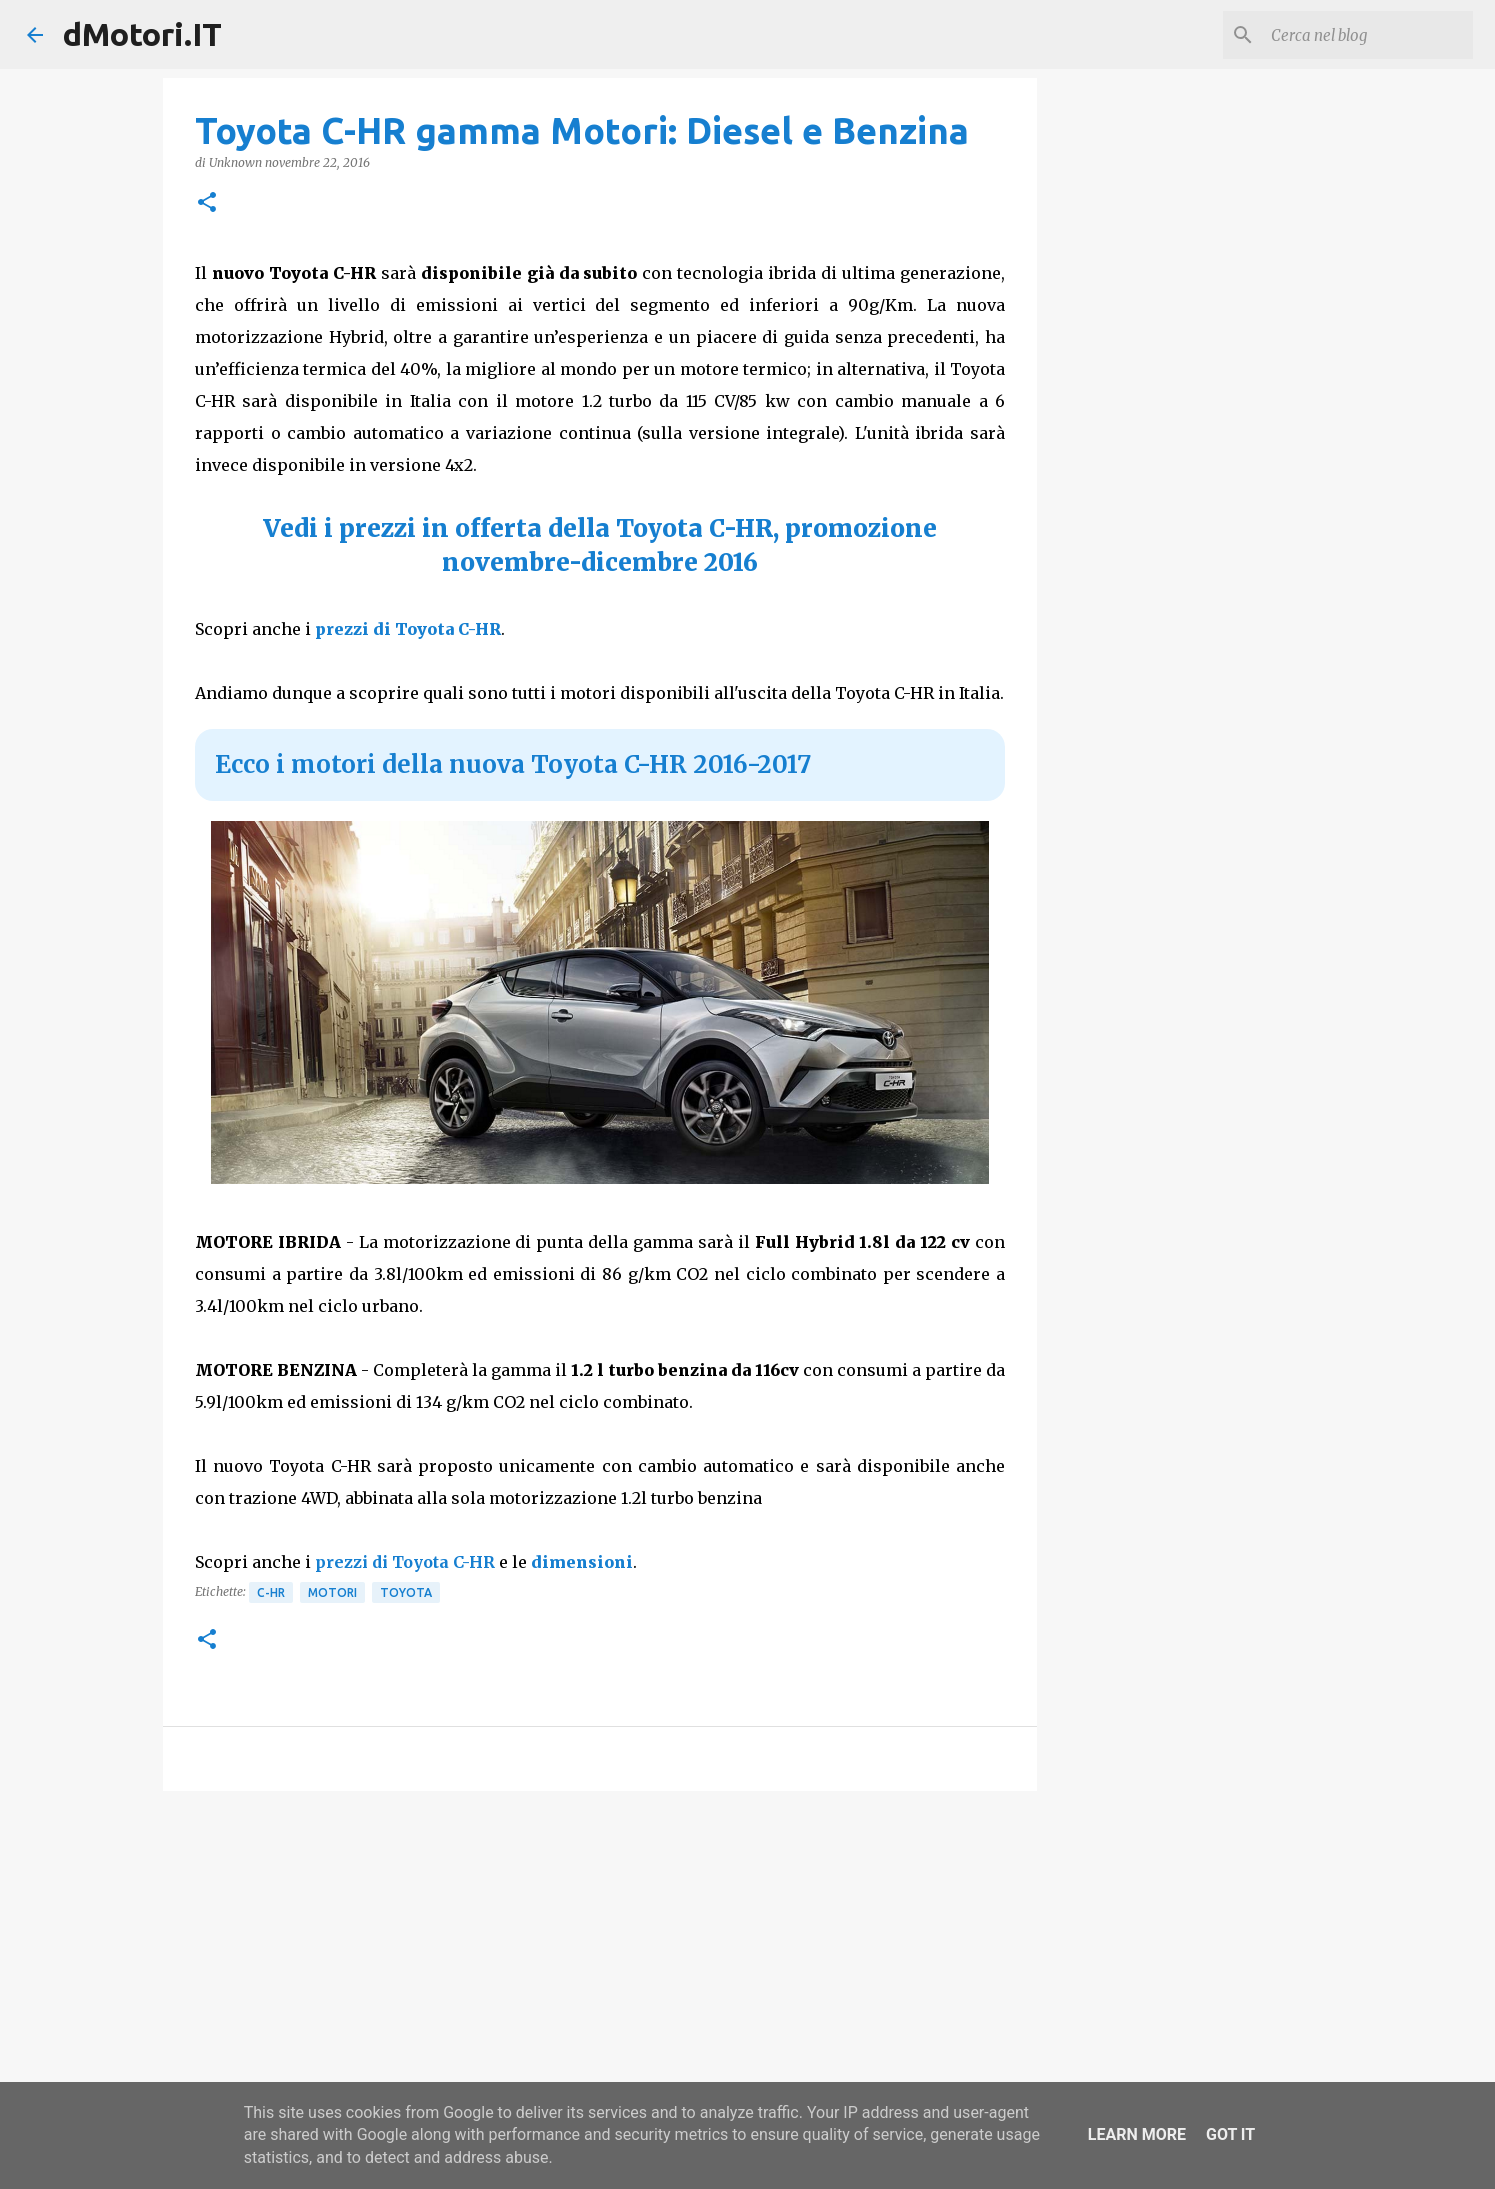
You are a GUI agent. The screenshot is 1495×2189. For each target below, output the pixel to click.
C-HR (271, 1592)
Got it (1230, 2134)
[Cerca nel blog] (1368, 35)
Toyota (406, 1592)
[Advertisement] (600, 1961)
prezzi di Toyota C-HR (408, 629)
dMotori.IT (142, 34)
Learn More (1137, 2134)
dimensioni (582, 1562)
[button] (207, 203)
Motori (332, 1592)
